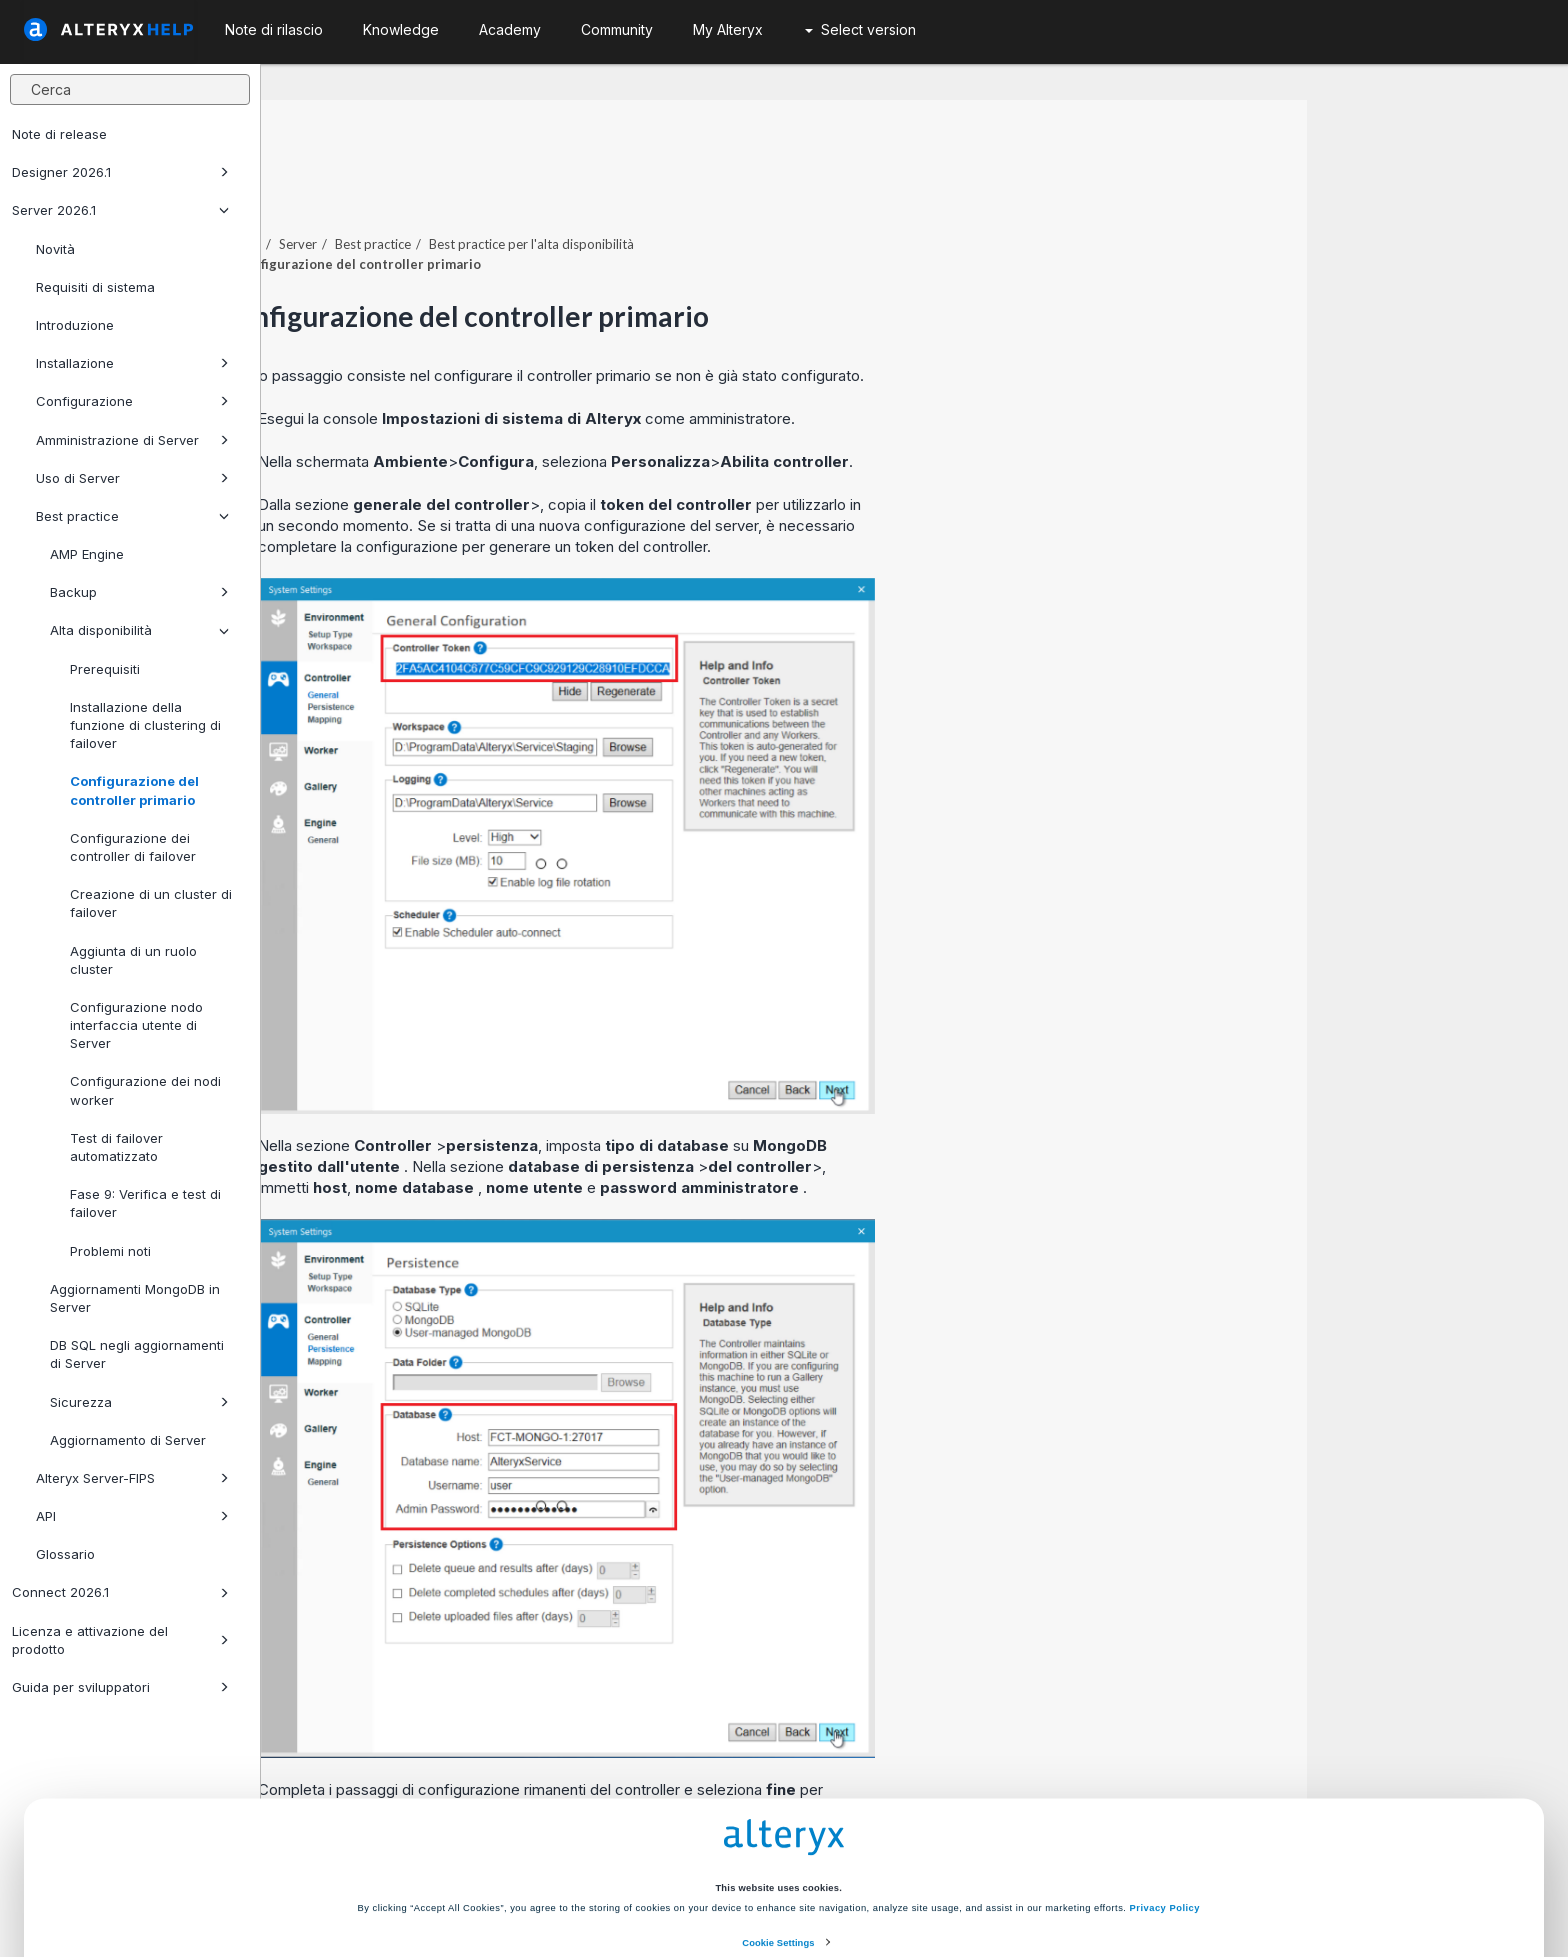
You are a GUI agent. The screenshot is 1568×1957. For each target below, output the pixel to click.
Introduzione (75, 325)
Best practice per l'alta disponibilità (792, 189)
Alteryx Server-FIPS (132, 1478)
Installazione (132, 363)
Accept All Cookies (633, 1880)
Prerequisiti (105, 669)
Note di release (59, 134)
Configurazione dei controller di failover (133, 847)
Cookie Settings (778, 1838)
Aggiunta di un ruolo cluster (133, 960)
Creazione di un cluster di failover (151, 903)
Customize (935, 1880)
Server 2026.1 (120, 210)
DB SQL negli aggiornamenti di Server (137, 1354)
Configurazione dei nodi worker (145, 1090)
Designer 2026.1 (120, 172)
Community (617, 29)
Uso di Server (132, 478)
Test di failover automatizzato (116, 1147)
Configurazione (132, 401)
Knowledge (401, 29)
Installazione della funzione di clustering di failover (145, 725)
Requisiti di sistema (95, 287)
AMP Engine (87, 554)
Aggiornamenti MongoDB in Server (135, 1298)
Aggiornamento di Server (128, 1440)
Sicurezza (139, 1402)
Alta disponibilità (139, 630)
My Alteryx (728, 29)
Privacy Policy (1165, 1803)
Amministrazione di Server (132, 440)
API (132, 1516)
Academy (510, 29)
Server (559, 189)
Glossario (65, 1554)
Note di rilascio (274, 29)
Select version (860, 29)
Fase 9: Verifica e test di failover (145, 1203)
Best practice (132, 516)
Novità (55, 249)
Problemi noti (110, 1251)
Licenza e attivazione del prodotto (120, 1640)
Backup (139, 592)
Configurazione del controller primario (134, 790)
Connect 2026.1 (120, 1592)
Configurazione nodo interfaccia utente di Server (136, 1025)
